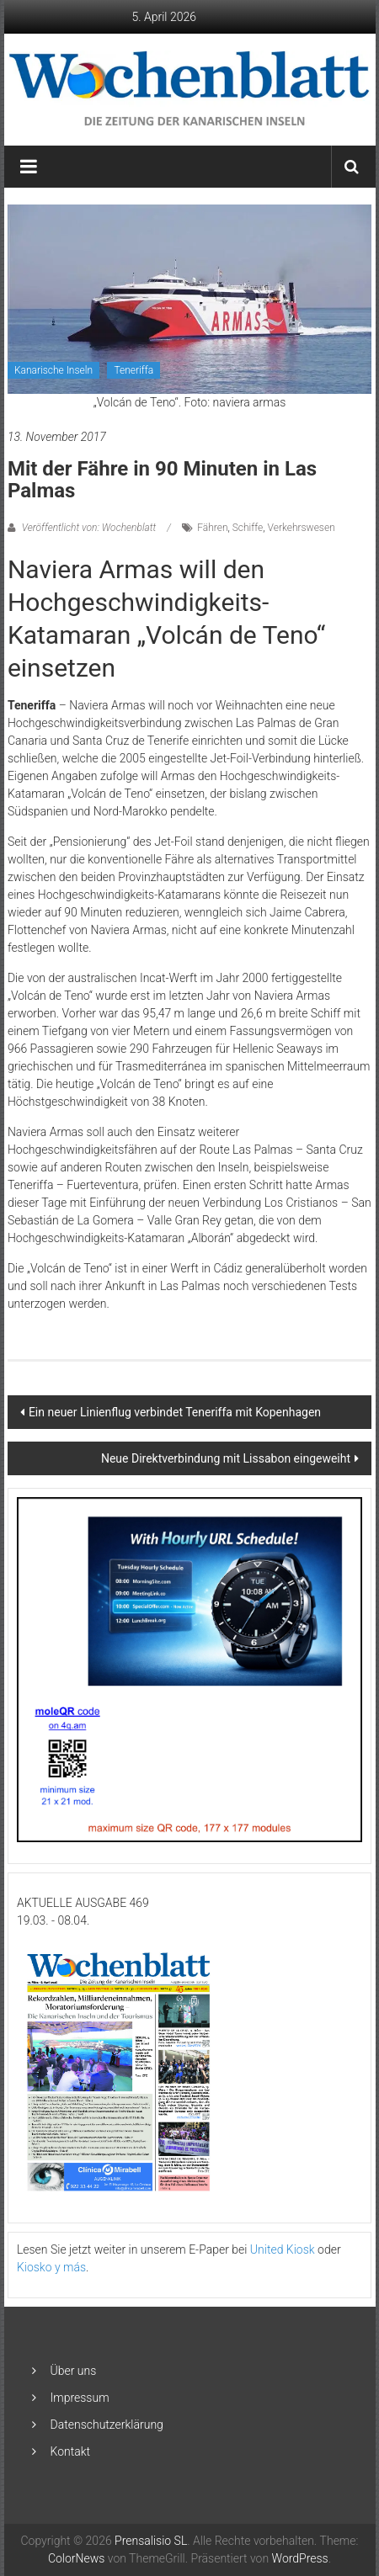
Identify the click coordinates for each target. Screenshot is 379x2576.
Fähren (212, 528)
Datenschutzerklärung (107, 2424)
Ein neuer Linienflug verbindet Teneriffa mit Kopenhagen (175, 1412)
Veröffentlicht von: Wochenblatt (88, 528)
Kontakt (71, 2451)
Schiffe (248, 528)
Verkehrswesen (301, 528)
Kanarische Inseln (53, 370)
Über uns (74, 2370)
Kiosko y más (51, 2267)
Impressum (80, 2397)
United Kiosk (282, 2249)
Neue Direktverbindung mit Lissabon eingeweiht (225, 1458)
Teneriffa (133, 370)
